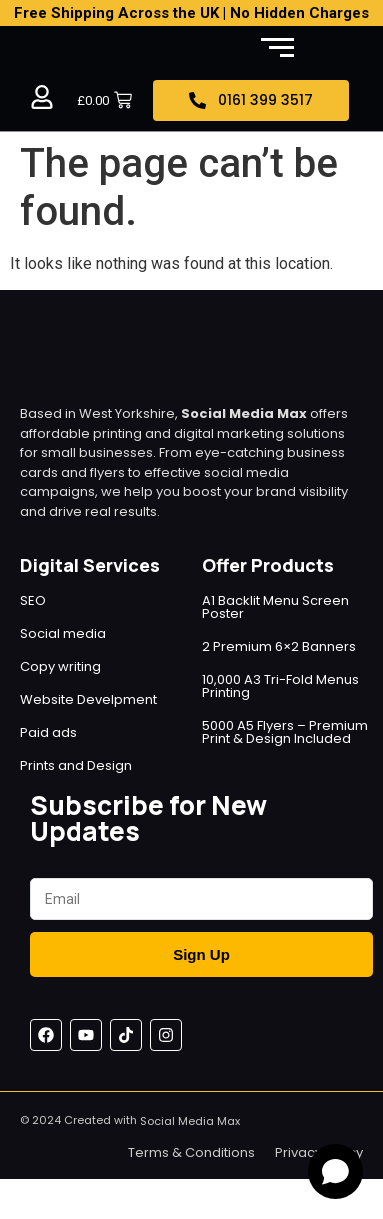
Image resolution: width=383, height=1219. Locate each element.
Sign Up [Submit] (201, 954)
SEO (33, 600)
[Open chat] (335, 1171)
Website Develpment (88, 699)
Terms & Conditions (191, 1152)
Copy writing (60, 666)
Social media (63, 633)
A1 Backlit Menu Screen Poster (275, 607)
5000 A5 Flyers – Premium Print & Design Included (285, 732)
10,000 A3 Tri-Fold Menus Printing (280, 686)
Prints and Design (76, 765)
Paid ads (48, 732)
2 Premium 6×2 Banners (279, 646)
